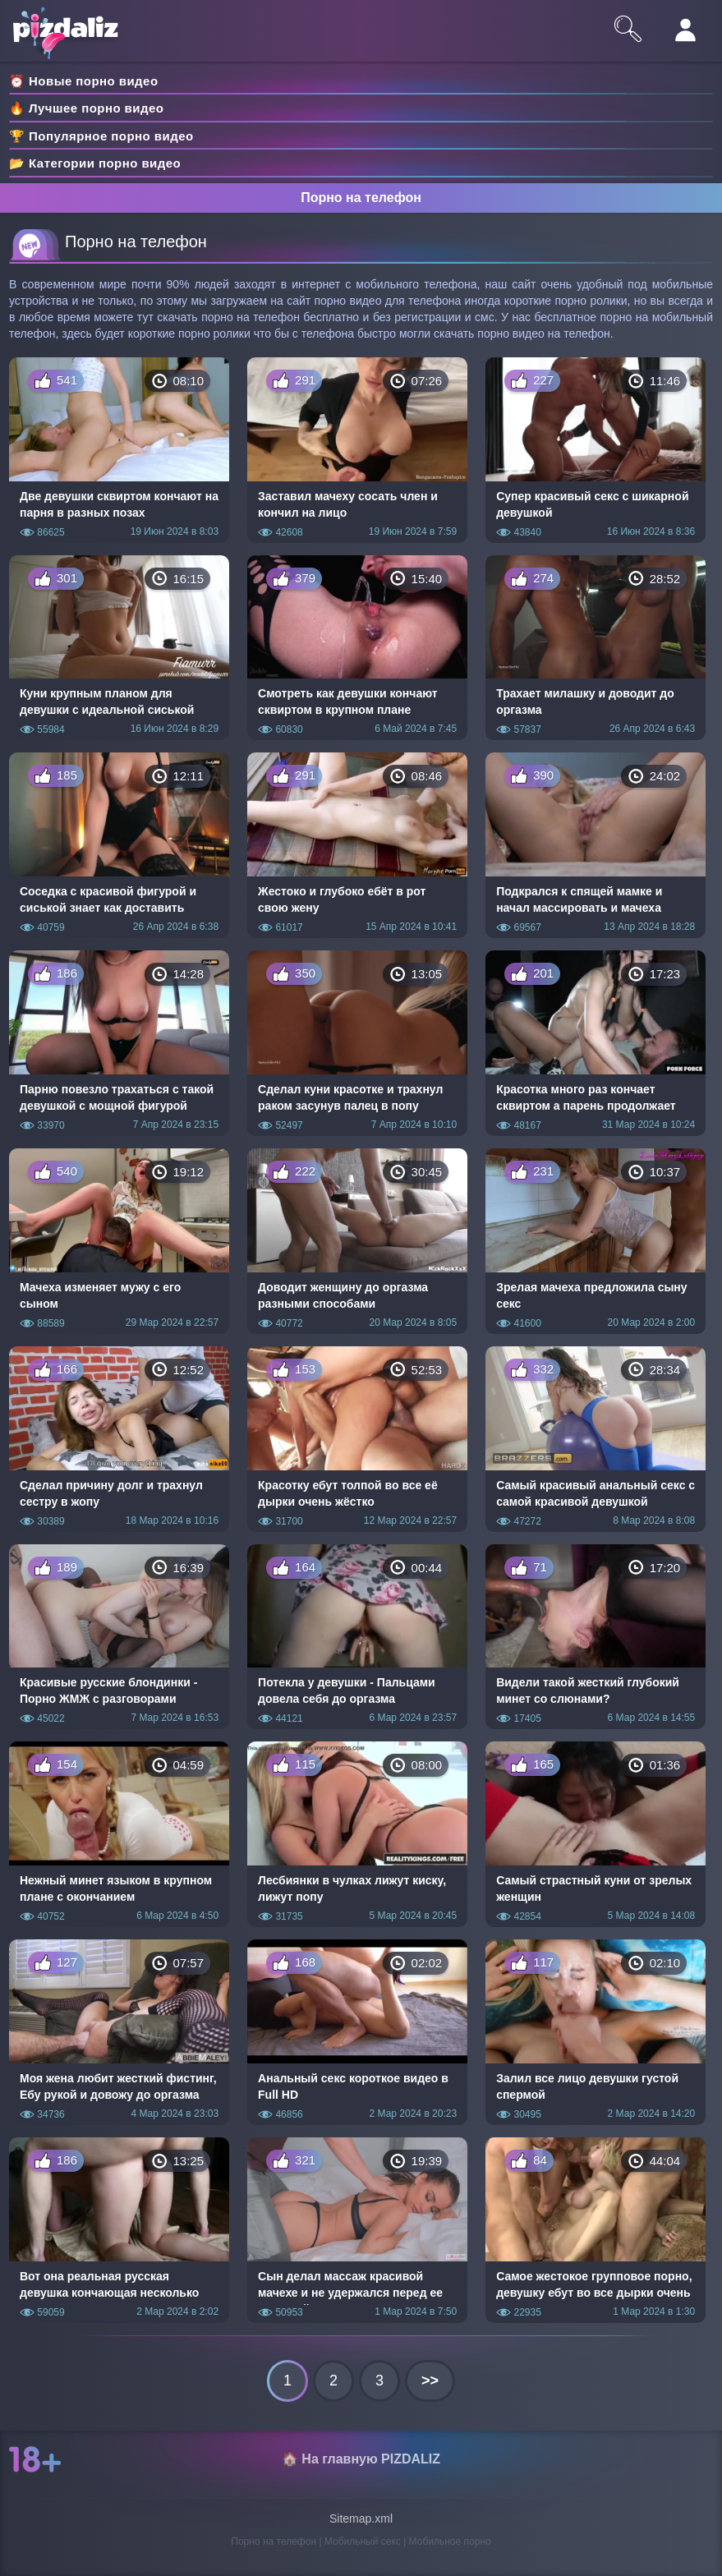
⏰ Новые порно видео (84, 81)
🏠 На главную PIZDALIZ (361, 2459)
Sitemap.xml (361, 2518)
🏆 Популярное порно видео (101, 136)
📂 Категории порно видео (95, 163)
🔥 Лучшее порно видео (86, 108)
